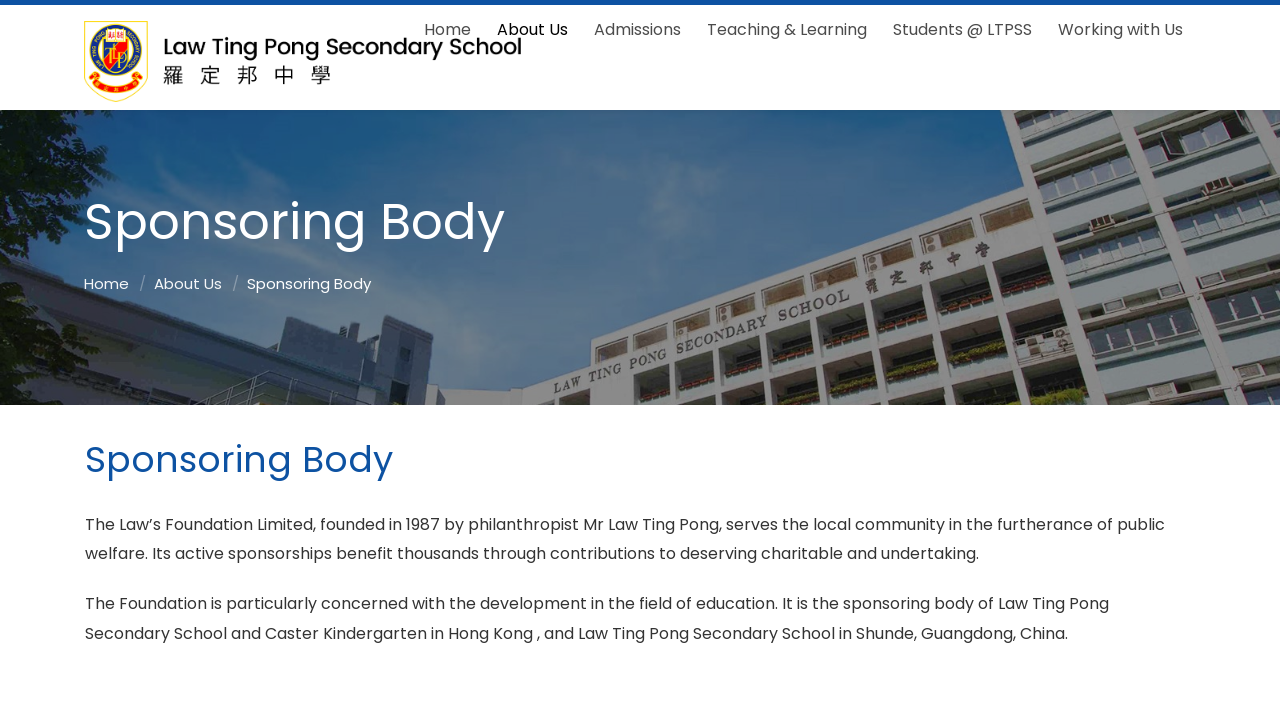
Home (106, 283)
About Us (188, 283)
